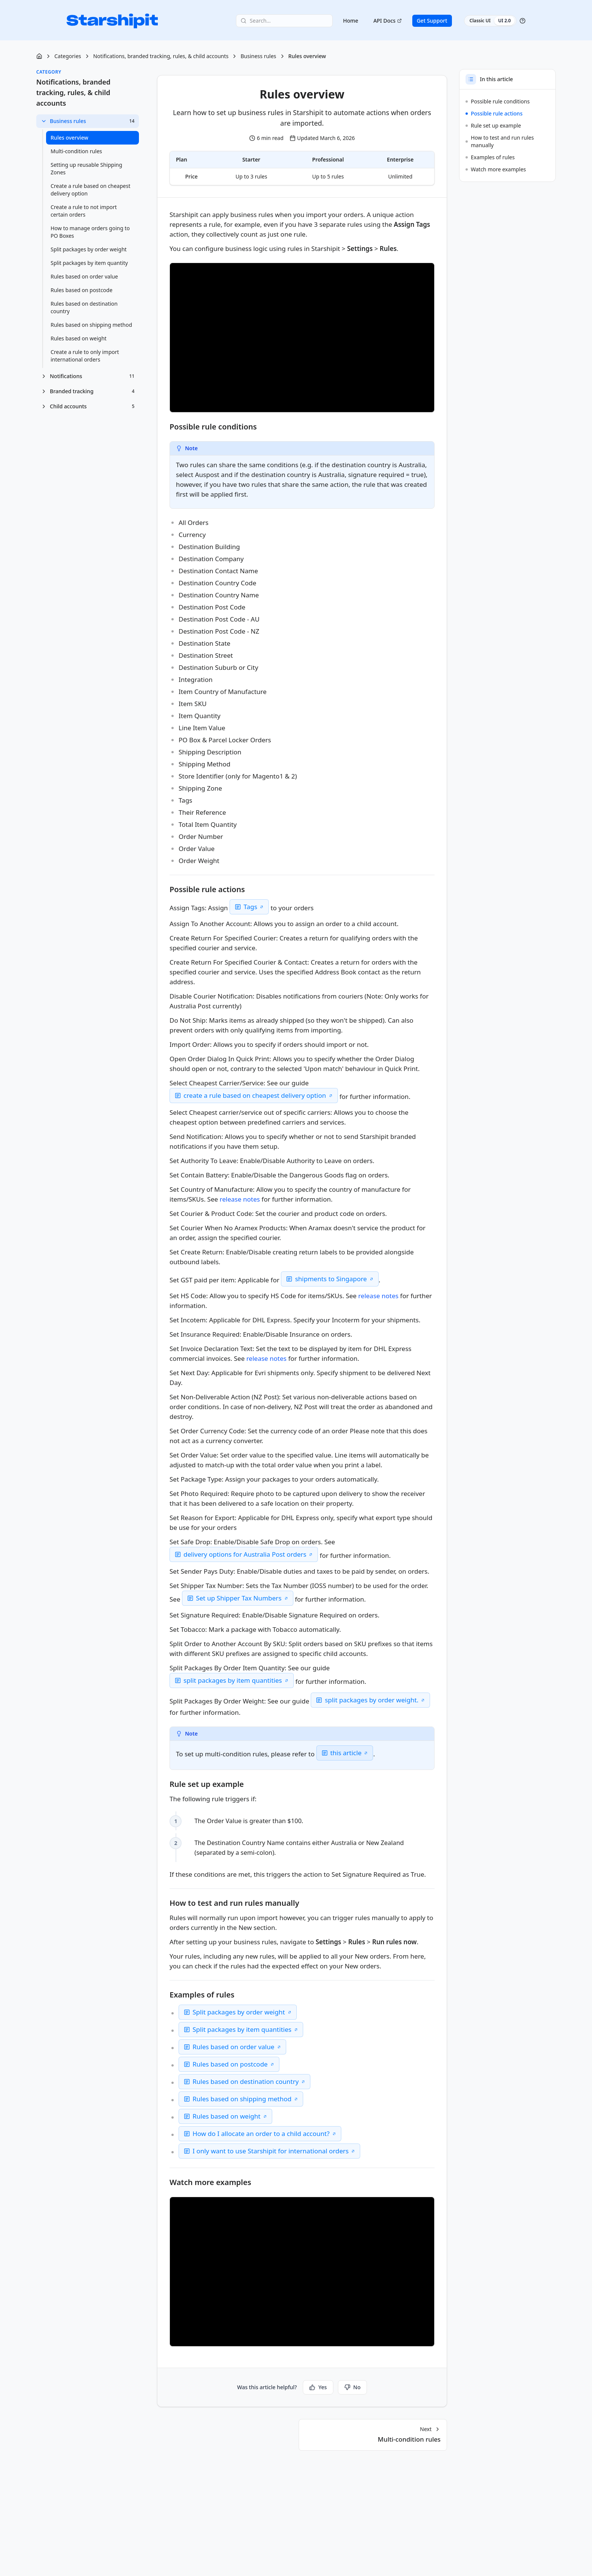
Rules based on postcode (230, 2064)
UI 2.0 (504, 21)
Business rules (258, 56)
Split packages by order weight (239, 2012)
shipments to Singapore (331, 1278)
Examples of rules (490, 157)
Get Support (432, 21)
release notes (240, 1199)
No (352, 2387)
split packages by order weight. (371, 1700)
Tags (250, 906)
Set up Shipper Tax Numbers (239, 1598)
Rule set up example (493, 125)
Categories (67, 56)
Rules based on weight (227, 2116)
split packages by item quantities (232, 1680)
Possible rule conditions (498, 101)
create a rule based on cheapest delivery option (254, 1095)
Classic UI (480, 21)
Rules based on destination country (246, 2081)
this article (346, 1752)
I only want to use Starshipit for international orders (270, 2151)
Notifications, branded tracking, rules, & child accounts (161, 56)
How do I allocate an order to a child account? (261, 2133)
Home (350, 21)
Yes (318, 2387)
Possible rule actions (494, 113)
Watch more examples (496, 169)
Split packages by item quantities (242, 2029)
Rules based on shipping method (242, 2098)
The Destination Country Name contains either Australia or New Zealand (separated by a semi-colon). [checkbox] (303, 1847)
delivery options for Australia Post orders (244, 1554)
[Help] (523, 21)
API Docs (387, 21)
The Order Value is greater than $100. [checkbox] (250, 1820)
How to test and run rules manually (500, 141)
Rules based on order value (233, 2046)
